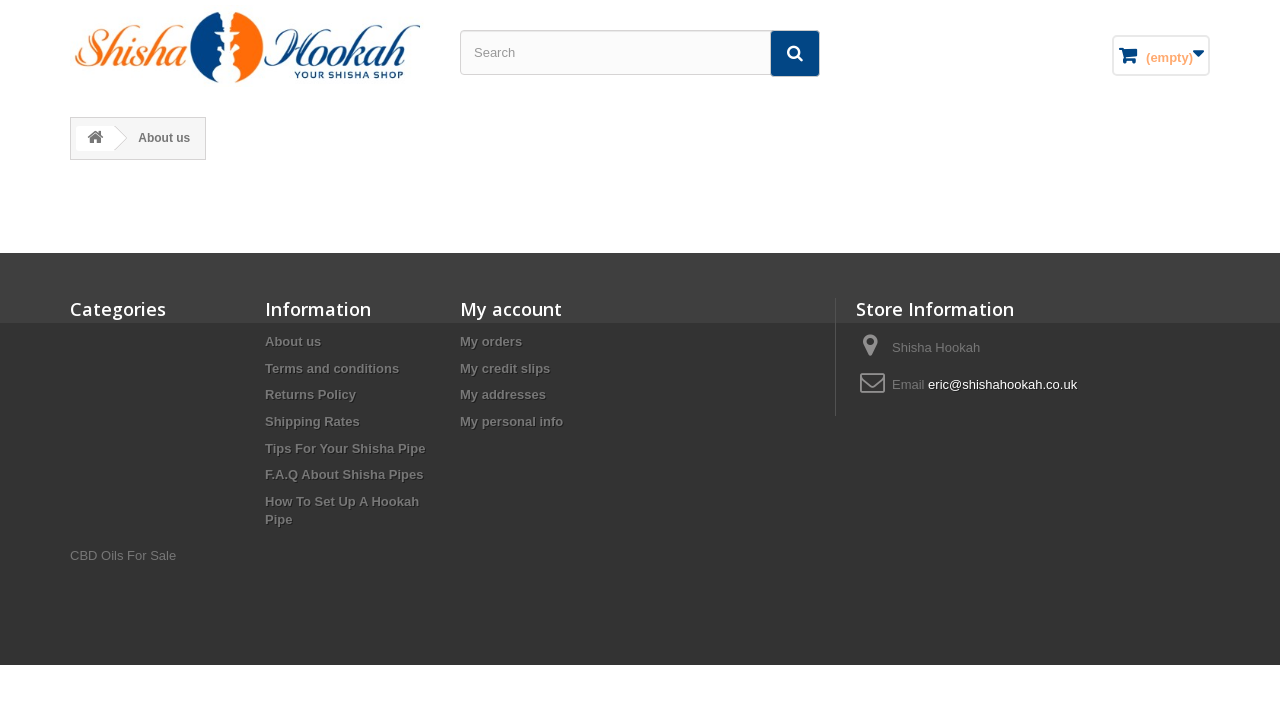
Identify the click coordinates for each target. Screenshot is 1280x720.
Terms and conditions (332, 368)
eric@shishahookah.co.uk (1002, 384)
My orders (491, 341)
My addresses (503, 394)
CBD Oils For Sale (123, 555)
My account (511, 309)
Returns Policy (310, 394)
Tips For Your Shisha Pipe (345, 448)
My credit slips (505, 368)
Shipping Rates (312, 421)
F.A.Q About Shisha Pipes (344, 474)
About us (293, 341)
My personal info (511, 421)
